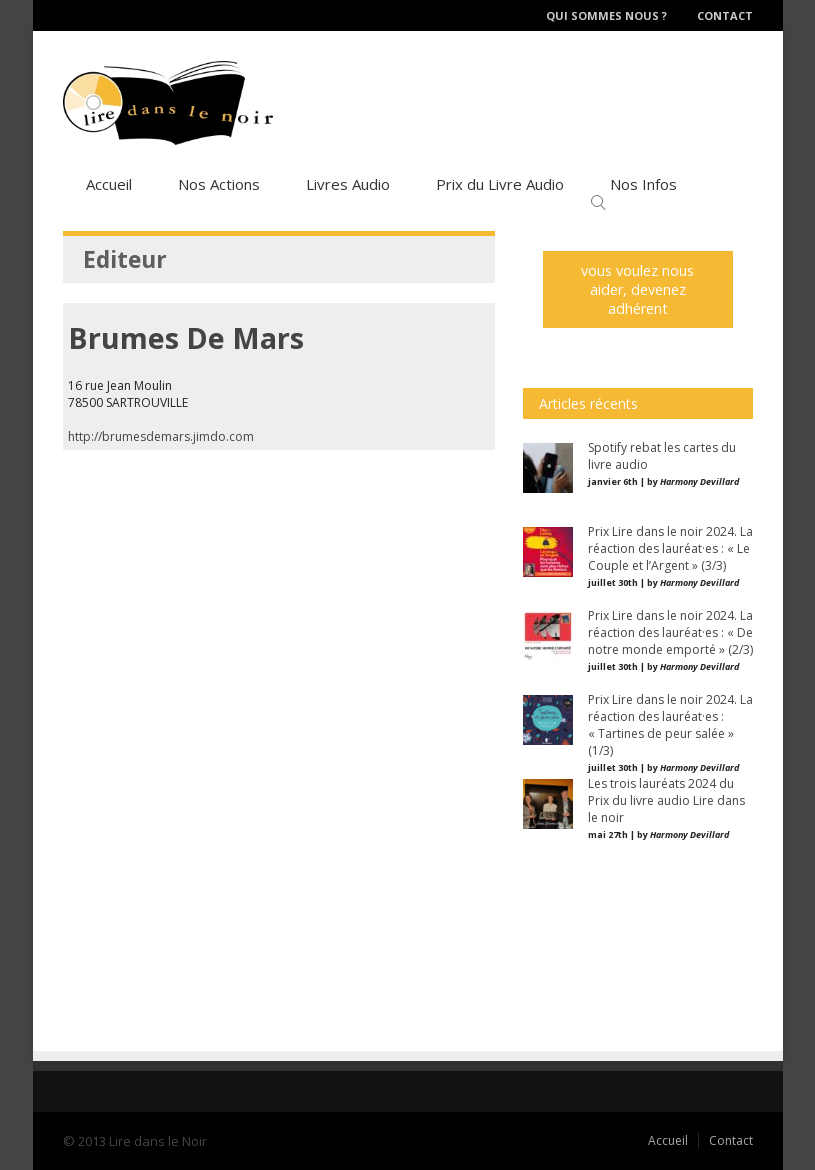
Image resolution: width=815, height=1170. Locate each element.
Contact (725, 15)
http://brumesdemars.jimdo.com (161, 436)
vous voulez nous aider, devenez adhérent (637, 289)
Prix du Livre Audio (500, 184)
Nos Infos (643, 184)
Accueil (109, 184)
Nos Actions (219, 184)
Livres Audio (348, 184)
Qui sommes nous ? (606, 15)
